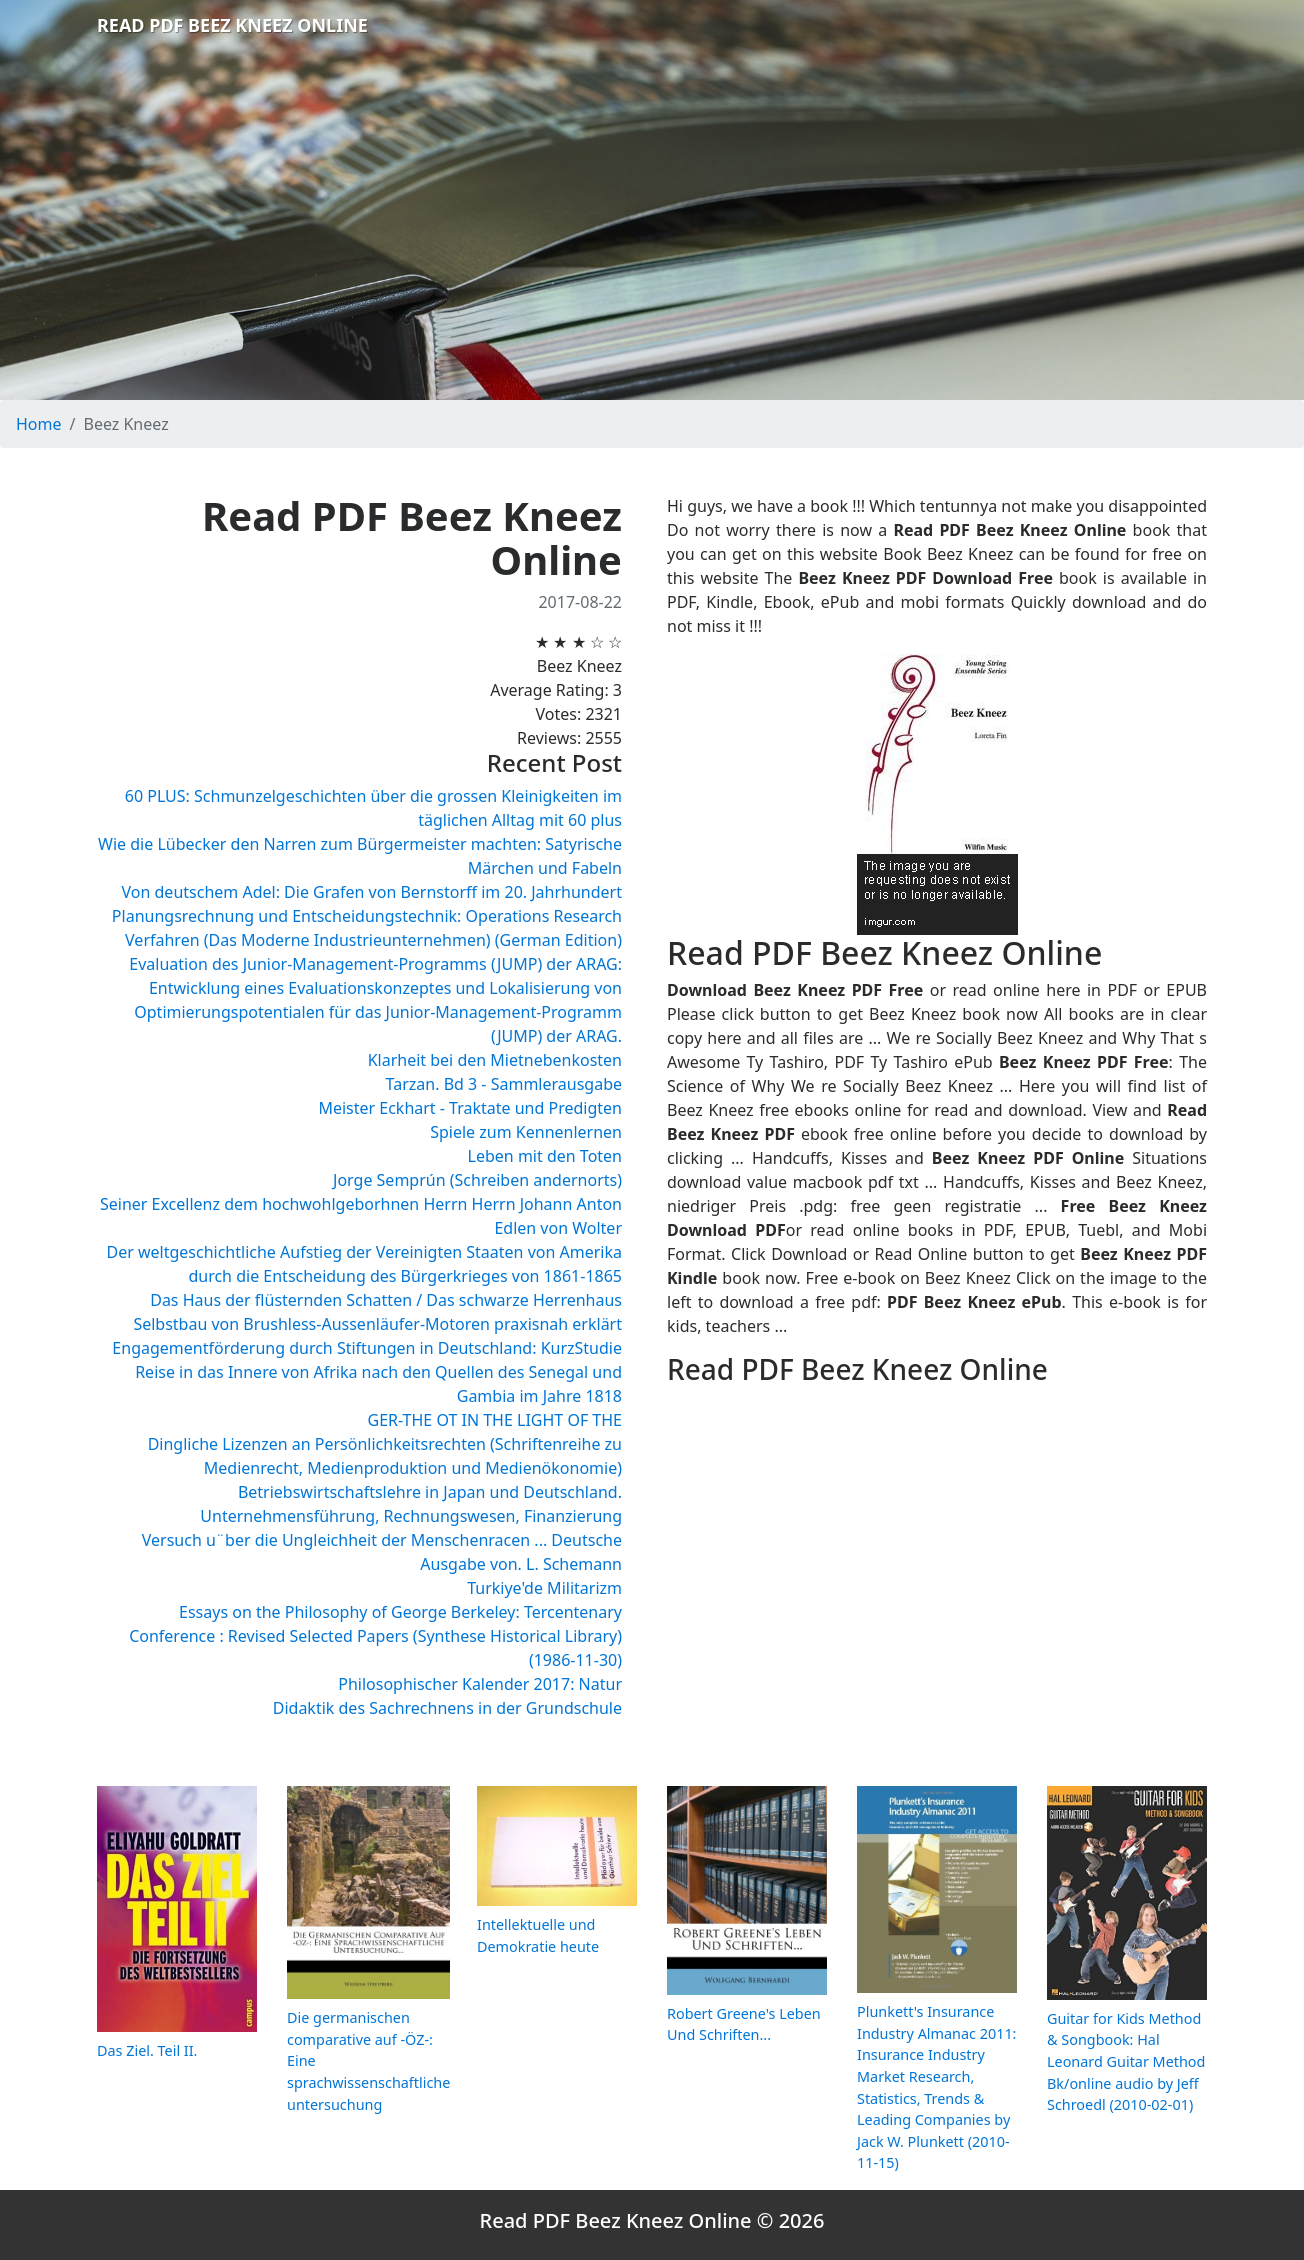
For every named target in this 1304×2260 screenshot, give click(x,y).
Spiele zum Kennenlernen (526, 1132)
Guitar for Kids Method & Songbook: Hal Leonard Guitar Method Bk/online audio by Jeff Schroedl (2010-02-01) (1126, 2061)
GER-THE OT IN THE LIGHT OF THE (495, 1420)
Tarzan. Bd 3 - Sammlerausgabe (504, 1084)
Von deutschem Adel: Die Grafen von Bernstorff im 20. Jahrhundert (372, 892)
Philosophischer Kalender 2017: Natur (480, 1684)
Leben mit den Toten (545, 1156)
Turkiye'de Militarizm (544, 1588)
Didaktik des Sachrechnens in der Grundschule (447, 1708)
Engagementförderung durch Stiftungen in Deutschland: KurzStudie (367, 1348)
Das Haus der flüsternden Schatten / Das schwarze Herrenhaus (386, 1300)
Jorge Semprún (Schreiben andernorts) (477, 1180)
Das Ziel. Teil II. (147, 2050)
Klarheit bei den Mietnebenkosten (495, 1060)
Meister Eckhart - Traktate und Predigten (470, 1108)
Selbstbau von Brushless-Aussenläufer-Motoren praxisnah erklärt (377, 1324)
